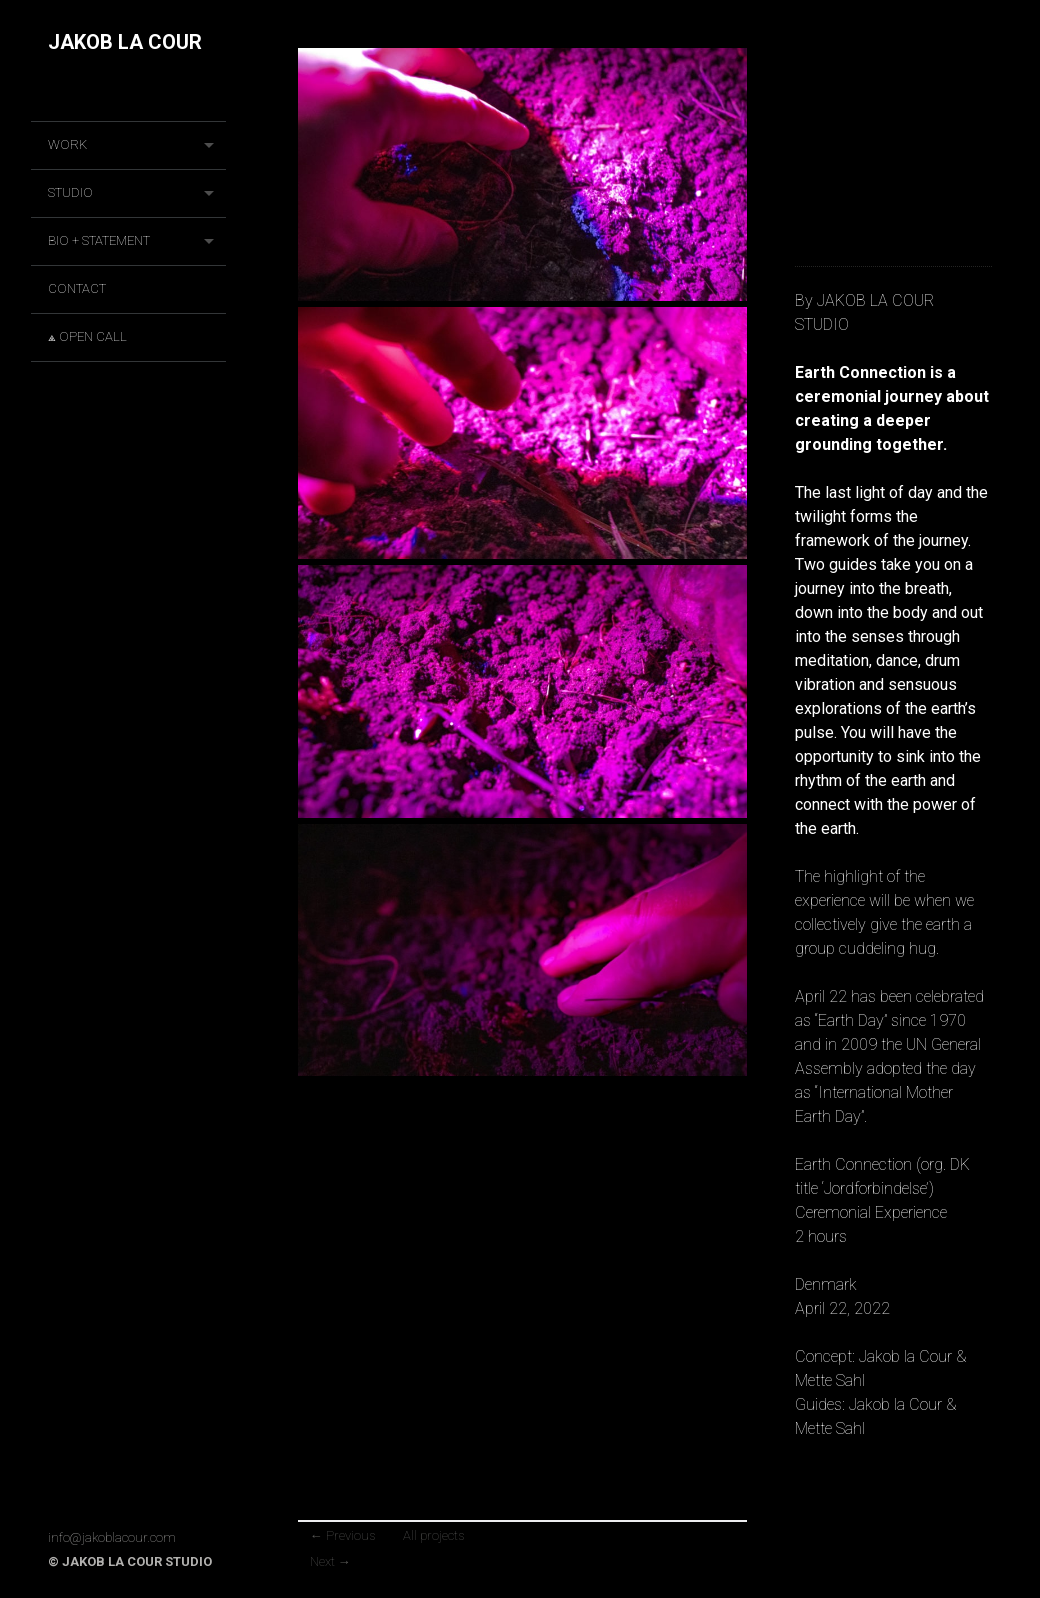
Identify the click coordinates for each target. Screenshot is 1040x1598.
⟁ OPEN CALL (87, 336)
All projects (433, 1535)
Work (67, 144)
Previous (342, 1535)
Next (330, 1561)
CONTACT (77, 288)
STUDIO (70, 192)
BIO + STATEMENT (99, 240)
